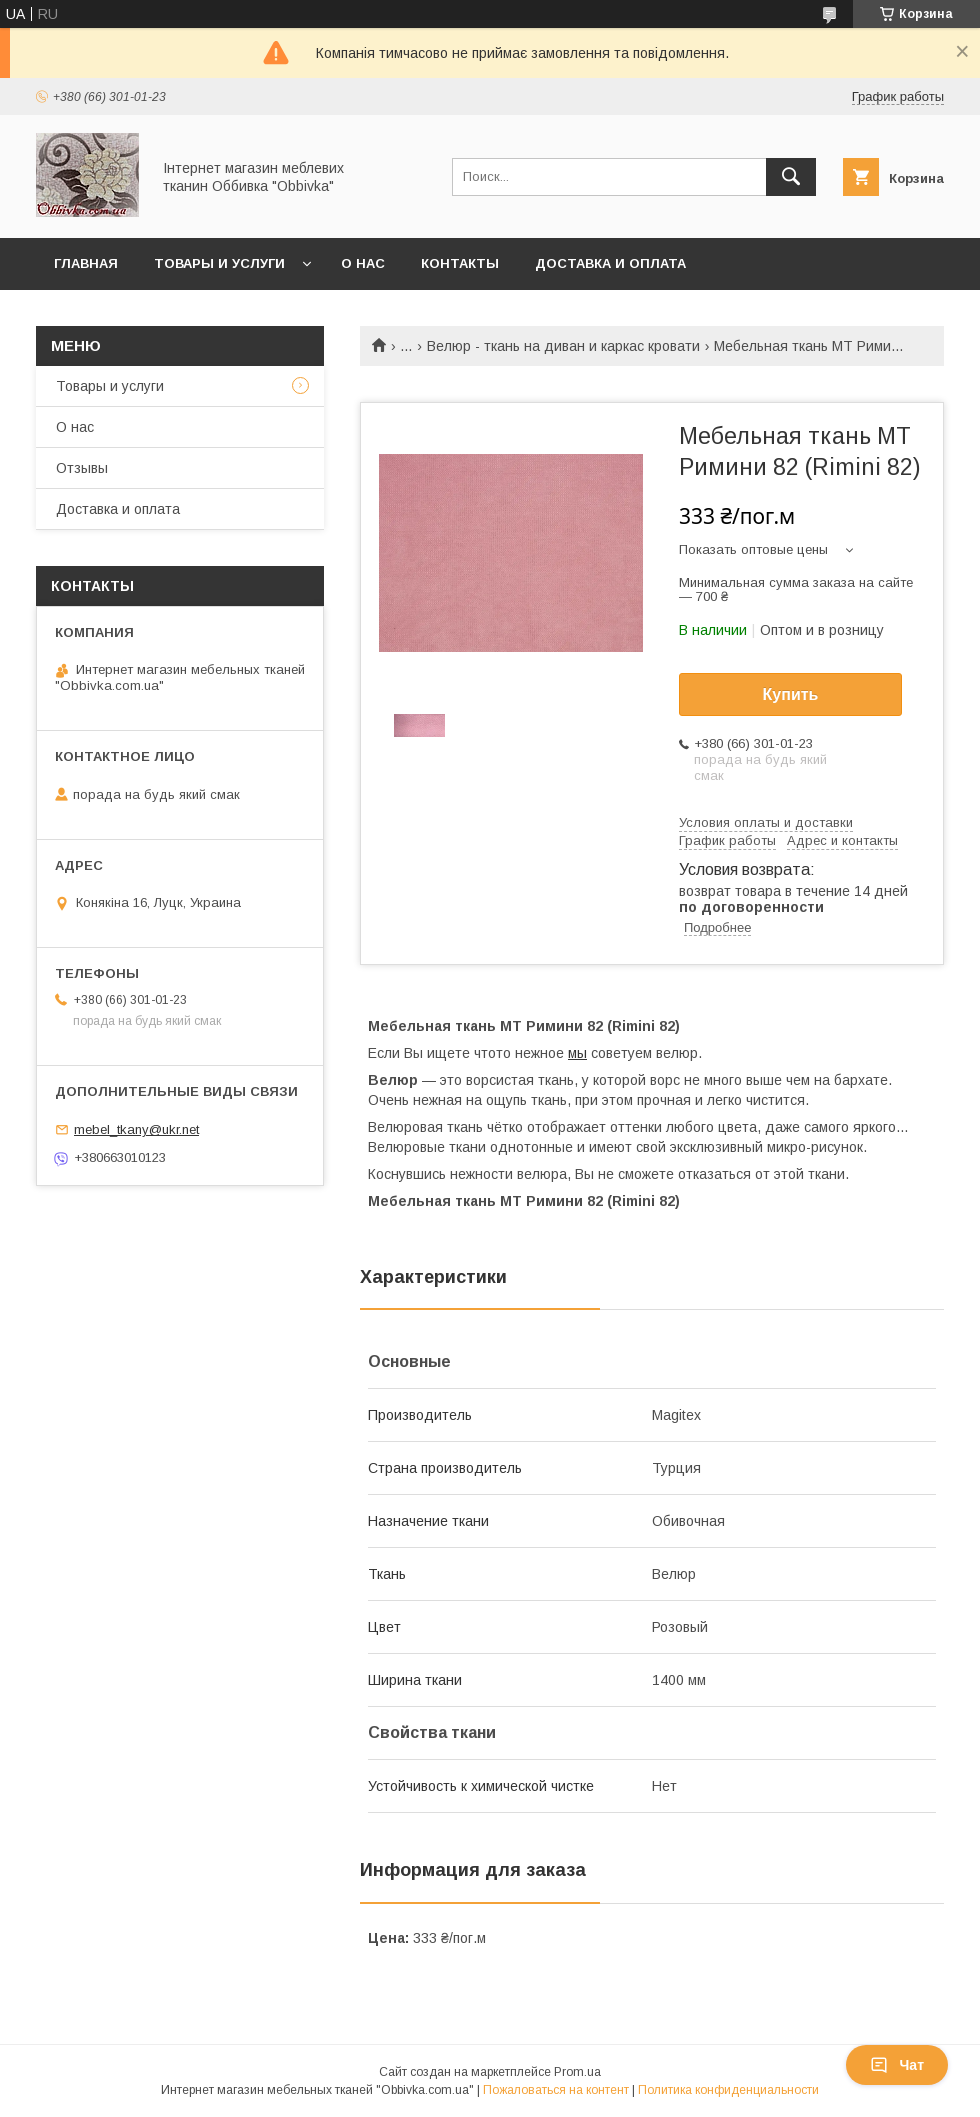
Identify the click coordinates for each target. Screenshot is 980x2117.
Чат (897, 2065)
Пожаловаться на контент (556, 2090)
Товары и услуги (219, 263)
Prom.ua (577, 2072)
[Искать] (791, 177)
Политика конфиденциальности (728, 2090)
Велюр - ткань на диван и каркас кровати (563, 346)
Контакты (460, 263)
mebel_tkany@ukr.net (136, 1129)
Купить (791, 694)
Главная (86, 263)
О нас (363, 263)
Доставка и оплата (610, 263)
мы (577, 1053)
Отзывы (82, 468)
